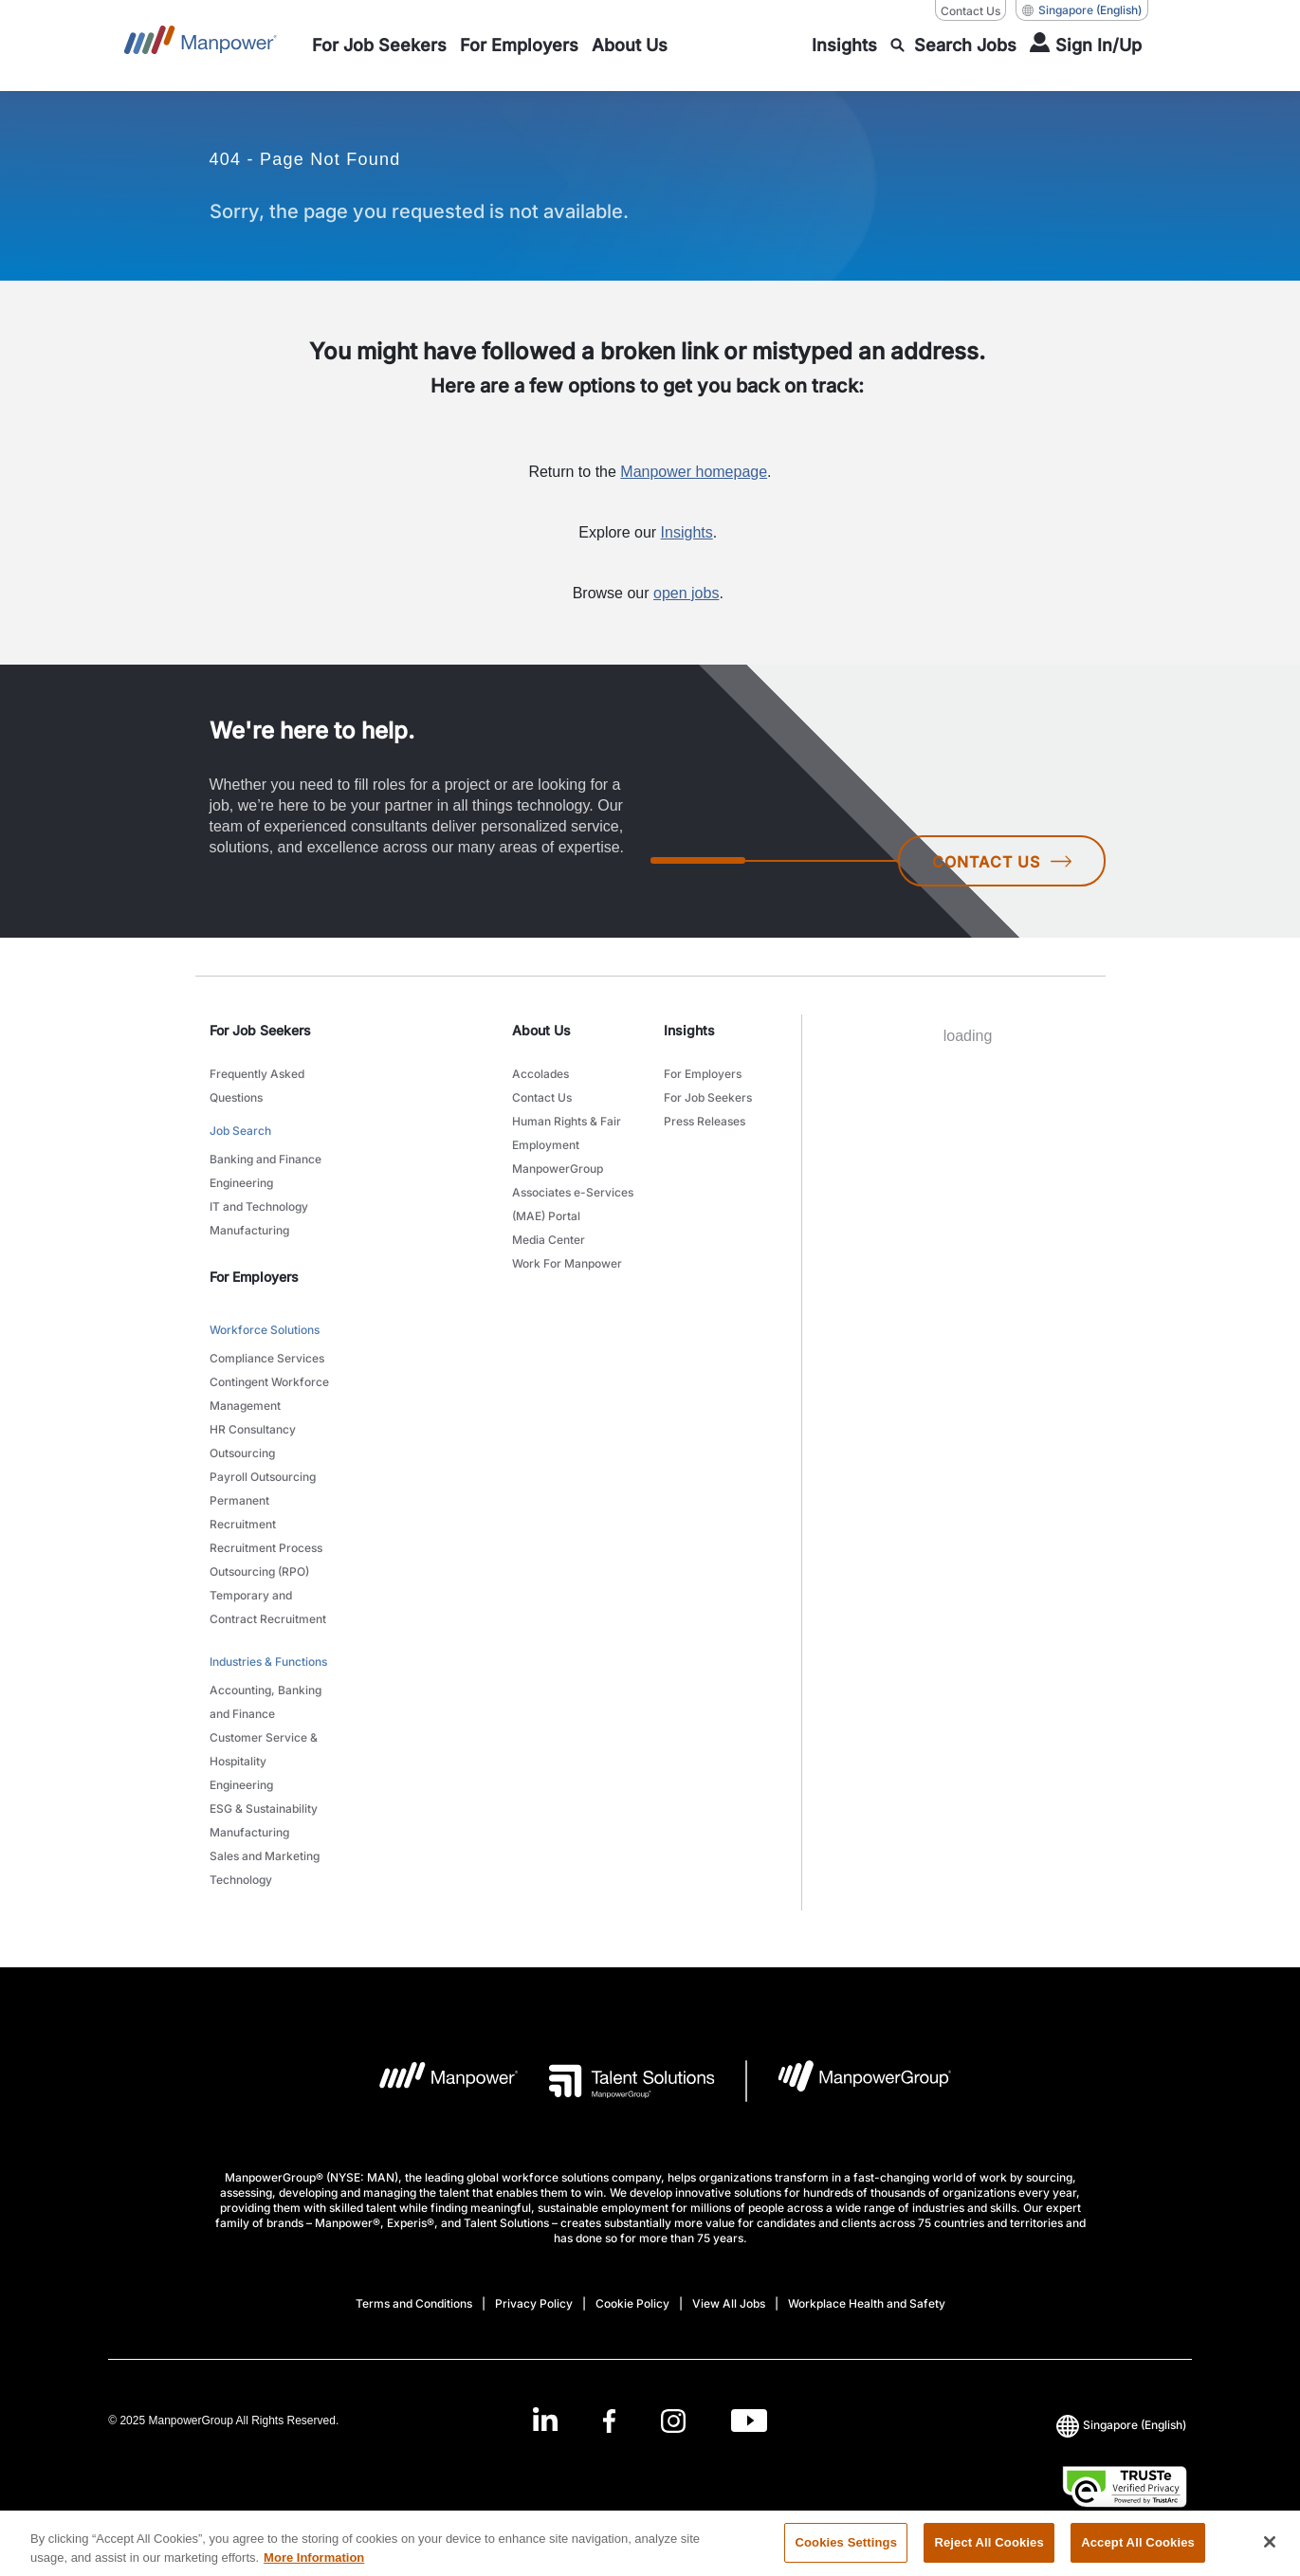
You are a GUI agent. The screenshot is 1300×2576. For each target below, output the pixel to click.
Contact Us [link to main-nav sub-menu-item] (542, 1097)
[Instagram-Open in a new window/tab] (673, 2420)
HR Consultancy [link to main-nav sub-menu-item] (253, 1429)
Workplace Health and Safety (866, 2303)
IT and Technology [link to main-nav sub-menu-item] (259, 1206)
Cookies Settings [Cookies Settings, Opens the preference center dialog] (846, 2552)
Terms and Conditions (414, 2303)
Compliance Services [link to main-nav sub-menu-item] (267, 1358)
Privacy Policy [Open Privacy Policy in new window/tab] (534, 2303)
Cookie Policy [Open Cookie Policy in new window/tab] (632, 2303)
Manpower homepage (693, 472)
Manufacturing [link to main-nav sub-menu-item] (249, 1230)
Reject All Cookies (988, 2552)
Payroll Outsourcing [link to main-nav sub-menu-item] (263, 1477)
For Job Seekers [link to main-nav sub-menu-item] (708, 1097)
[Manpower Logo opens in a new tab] (434, 2081)
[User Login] (1086, 45)
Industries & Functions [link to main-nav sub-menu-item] (268, 1661)
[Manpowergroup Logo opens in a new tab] (849, 2081)
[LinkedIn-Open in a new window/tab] (545, 2418)
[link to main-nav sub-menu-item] (379, 45)
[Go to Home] (200, 45)
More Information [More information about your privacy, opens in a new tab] (314, 2566)
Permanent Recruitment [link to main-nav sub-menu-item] (243, 1512)
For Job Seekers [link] (260, 1030)
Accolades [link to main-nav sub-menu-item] (540, 1074)
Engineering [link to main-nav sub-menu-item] (241, 1183)
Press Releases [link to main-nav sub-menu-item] (704, 1121)
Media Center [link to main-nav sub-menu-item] (548, 1240)
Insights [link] (689, 1030)
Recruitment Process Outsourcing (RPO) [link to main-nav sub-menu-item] (266, 1560)
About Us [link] (541, 1030)
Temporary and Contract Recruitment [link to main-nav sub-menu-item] (268, 1607)
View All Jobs (728, 2303)
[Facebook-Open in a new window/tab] (609, 2420)
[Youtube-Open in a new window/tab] (749, 2420)
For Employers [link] (254, 1277)
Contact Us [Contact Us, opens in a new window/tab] (970, 11)
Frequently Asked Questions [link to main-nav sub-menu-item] (257, 1086)
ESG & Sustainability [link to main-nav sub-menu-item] (264, 1808)
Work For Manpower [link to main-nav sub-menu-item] (567, 1263)
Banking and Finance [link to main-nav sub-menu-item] (265, 1159)
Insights (687, 532)
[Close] (1270, 2551)
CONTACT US (1001, 861)
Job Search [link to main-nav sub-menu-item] (240, 1131)
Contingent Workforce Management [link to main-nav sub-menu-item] (269, 1394)
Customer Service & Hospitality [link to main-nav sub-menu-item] (264, 1749)
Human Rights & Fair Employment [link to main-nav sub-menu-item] (566, 1133)
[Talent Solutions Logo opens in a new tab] (617, 2081)
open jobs (686, 593)
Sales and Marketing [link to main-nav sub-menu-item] (265, 1856)
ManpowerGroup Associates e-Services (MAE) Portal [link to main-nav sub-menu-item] (572, 1192)
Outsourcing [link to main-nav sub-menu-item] (242, 1453)
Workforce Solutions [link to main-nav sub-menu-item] (265, 1330)
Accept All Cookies (1138, 2552)
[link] (650, 2420)
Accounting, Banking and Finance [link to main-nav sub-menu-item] (265, 1702)
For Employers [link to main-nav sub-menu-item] (703, 1074)
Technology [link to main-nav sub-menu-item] (241, 1880)
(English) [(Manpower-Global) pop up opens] (1082, 10)
